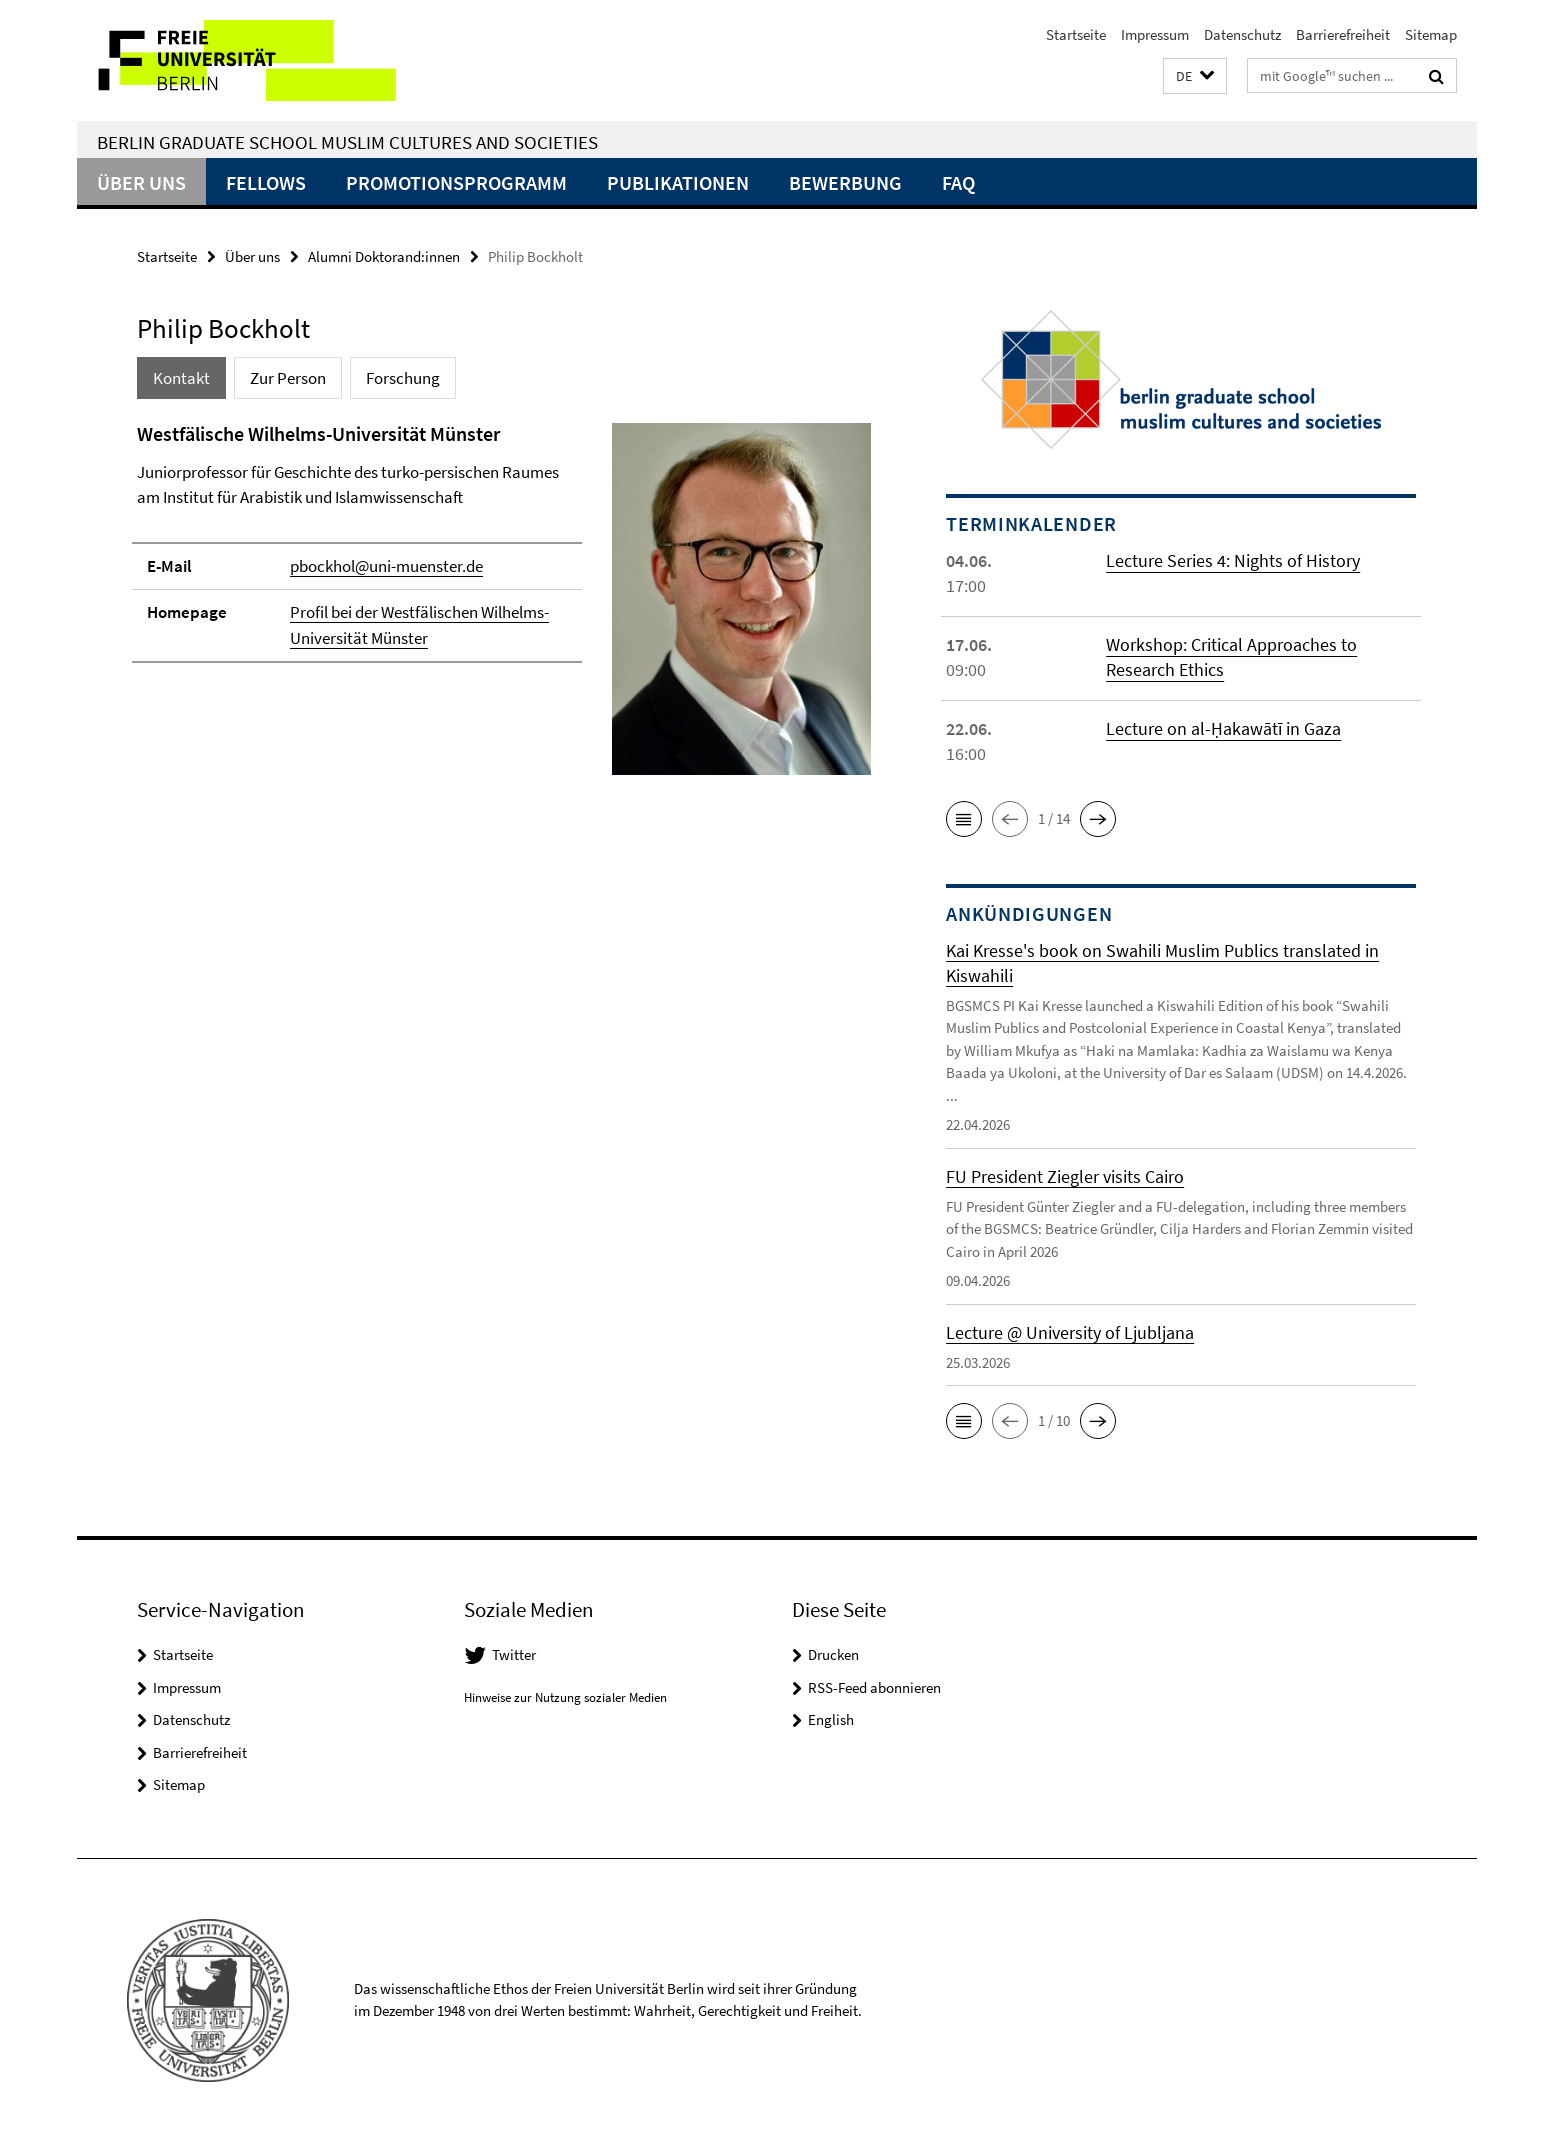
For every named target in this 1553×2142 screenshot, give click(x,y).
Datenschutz (1242, 34)
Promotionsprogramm (456, 182)
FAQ (958, 182)
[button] (1195, 76)
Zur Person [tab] (288, 378)
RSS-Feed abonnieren (874, 1687)
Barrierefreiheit (1343, 34)
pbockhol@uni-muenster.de (386, 566)
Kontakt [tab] (181, 378)
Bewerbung (845, 182)
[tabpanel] (504, 607)
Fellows (266, 182)
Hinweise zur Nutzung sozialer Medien (565, 1697)
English (831, 1719)
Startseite (1076, 34)
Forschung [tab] (403, 378)
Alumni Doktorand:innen (384, 256)
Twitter (514, 1654)
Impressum (1155, 34)
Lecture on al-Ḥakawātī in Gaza (1223, 728)
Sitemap (1431, 34)
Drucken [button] (833, 1654)
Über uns (141, 182)
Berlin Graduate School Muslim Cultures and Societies (347, 142)
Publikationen (678, 182)
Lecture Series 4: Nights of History (1233, 560)
